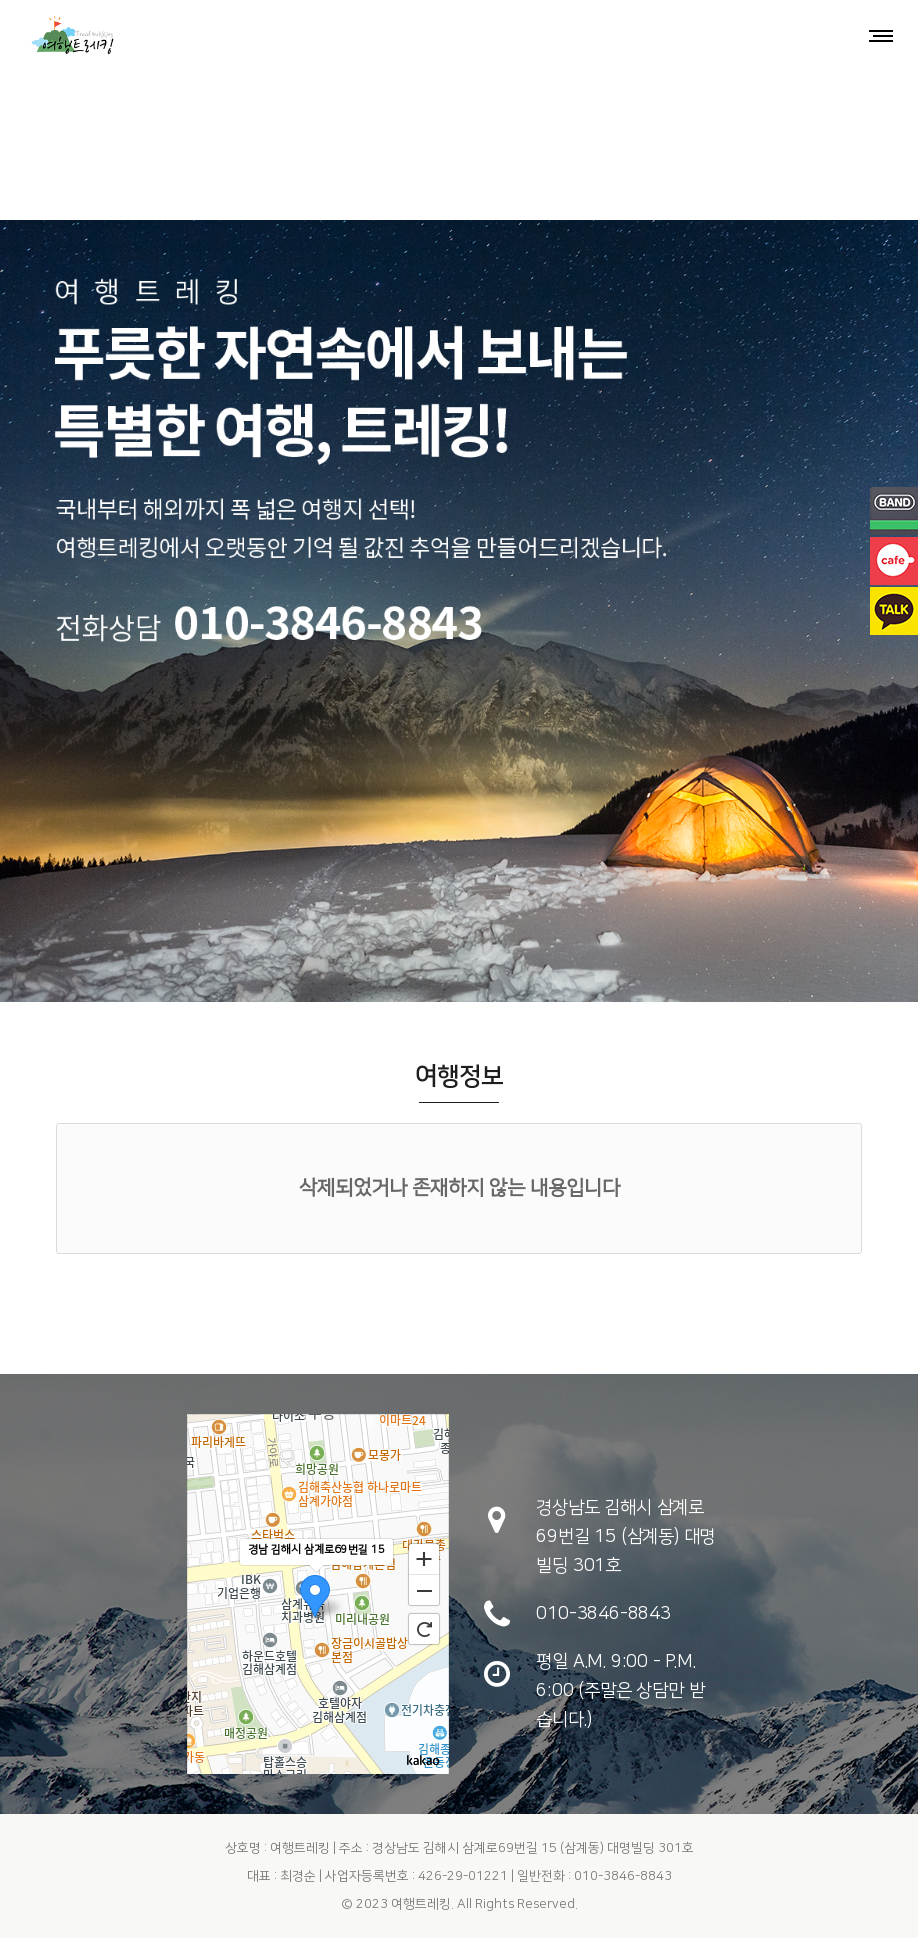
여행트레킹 (421, 1904)
